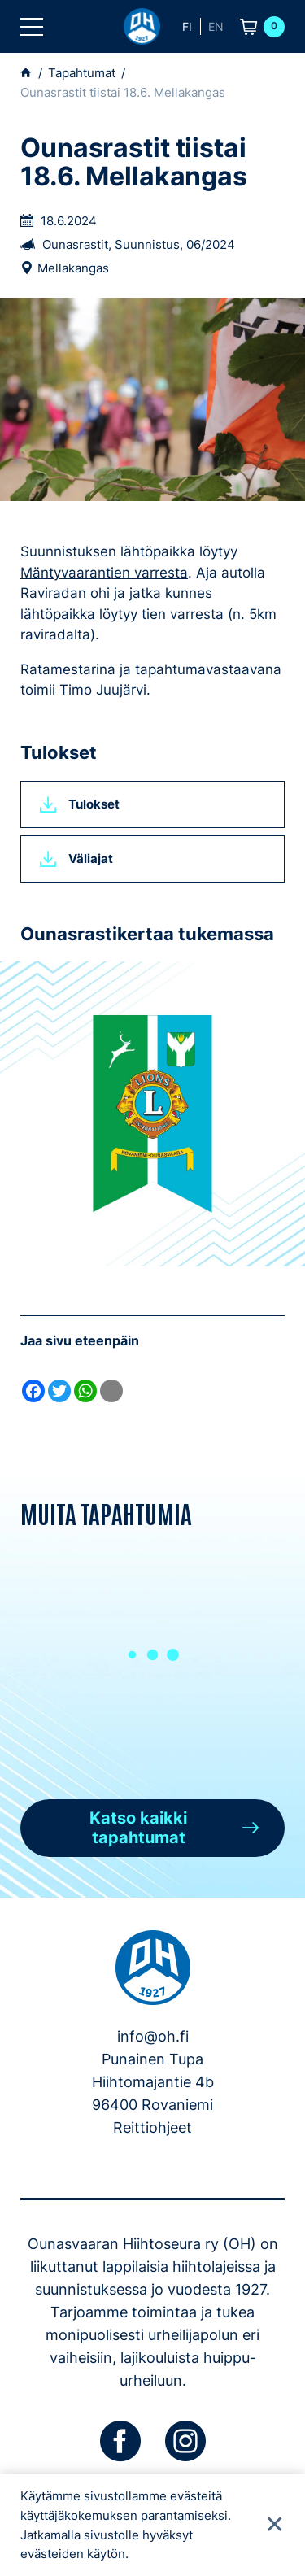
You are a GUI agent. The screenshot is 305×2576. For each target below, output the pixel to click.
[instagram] (185, 2441)
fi (187, 26)
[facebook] (120, 2441)
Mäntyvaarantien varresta (104, 572)
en (216, 26)
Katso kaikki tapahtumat (138, 1827)
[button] (31, 27)
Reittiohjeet (152, 2127)
